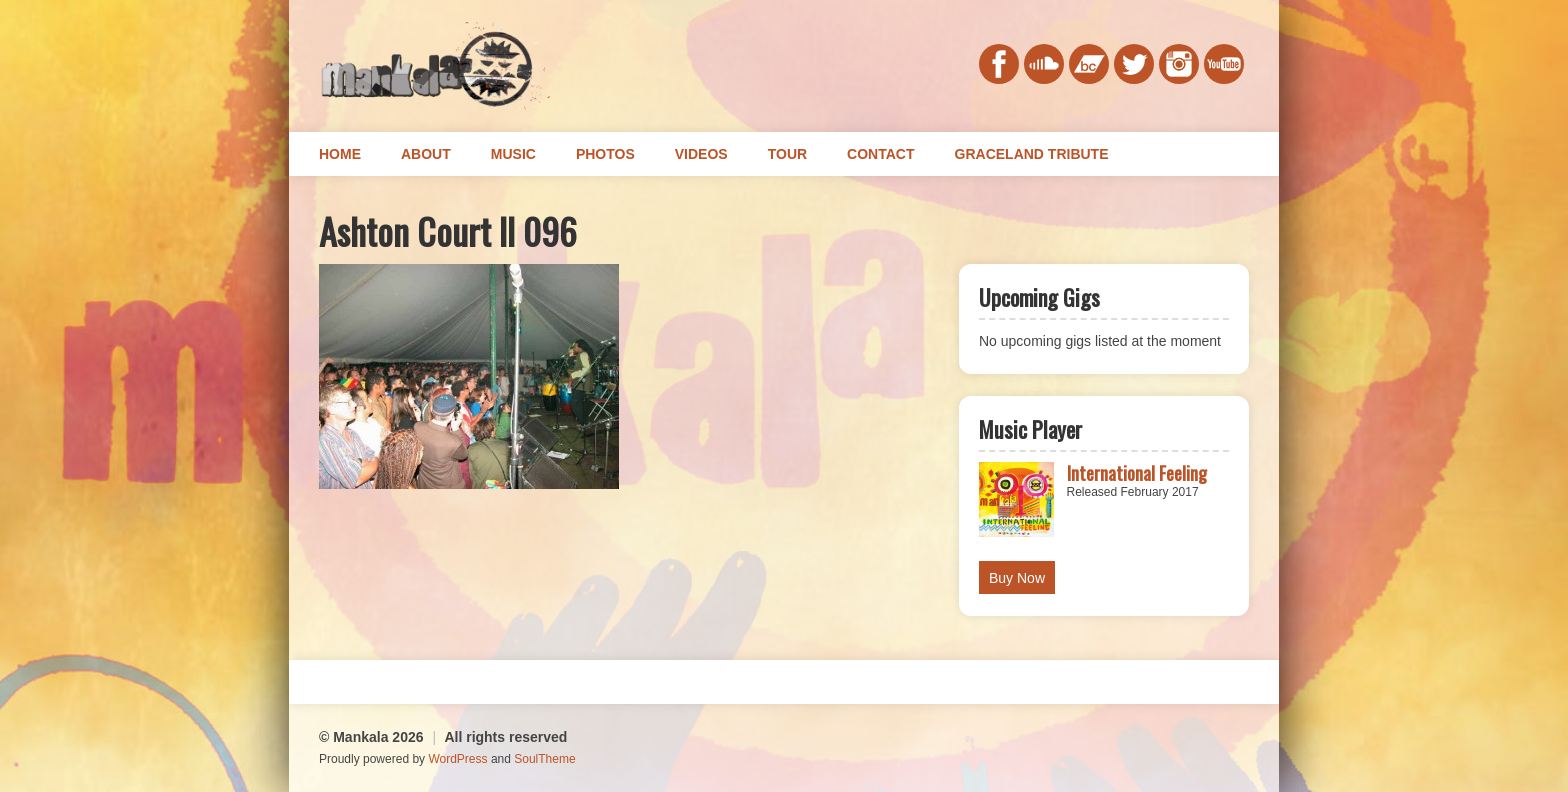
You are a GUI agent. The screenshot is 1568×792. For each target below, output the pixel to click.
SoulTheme (544, 759)
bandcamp (1089, 64)
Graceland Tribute (1032, 154)
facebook (999, 64)
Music (513, 154)
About (426, 154)
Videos (701, 154)
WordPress (457, 759)
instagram (1179, 64)
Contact (880, 154)
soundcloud (1044, 64)
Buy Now (1017, 578)
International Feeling (1137, 473)
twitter (1134, 64)
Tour (787, 154)
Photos (605, 154)
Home (340, 154)
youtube (1224, 64)
